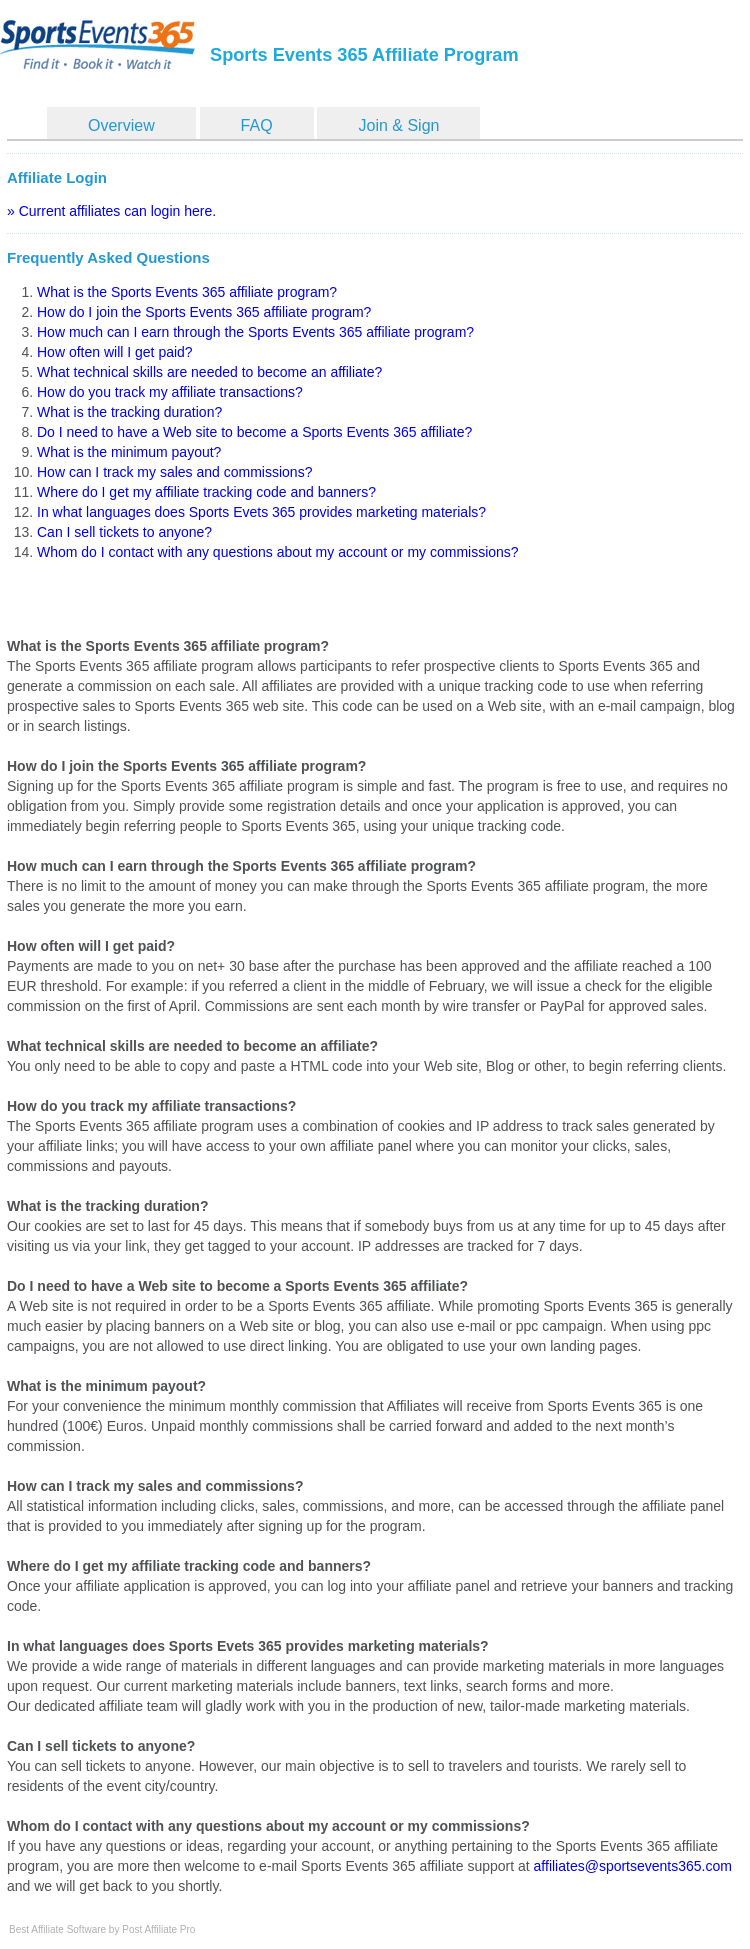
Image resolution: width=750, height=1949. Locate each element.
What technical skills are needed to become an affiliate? (209, 372)
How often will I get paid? (115, 352)
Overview (121, 125)
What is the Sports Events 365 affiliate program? (187, 292)
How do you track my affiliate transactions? (170, 392)
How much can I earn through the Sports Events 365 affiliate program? (255, 332)
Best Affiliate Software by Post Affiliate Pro (102, 1929)
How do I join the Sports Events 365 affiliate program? (204, 312)
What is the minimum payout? (129, 452)
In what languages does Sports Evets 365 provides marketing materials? (261, 512)
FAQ (257, 125)
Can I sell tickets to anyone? (124, 532)
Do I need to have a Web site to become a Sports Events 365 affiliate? (254, 432)
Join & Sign (398, 125)
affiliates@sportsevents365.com (633, 1866)
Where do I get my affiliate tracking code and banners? (206, 492)
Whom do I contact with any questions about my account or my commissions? (278, 552)
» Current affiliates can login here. (111, 211)
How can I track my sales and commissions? (174, 472)
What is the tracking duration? (129, 412)
